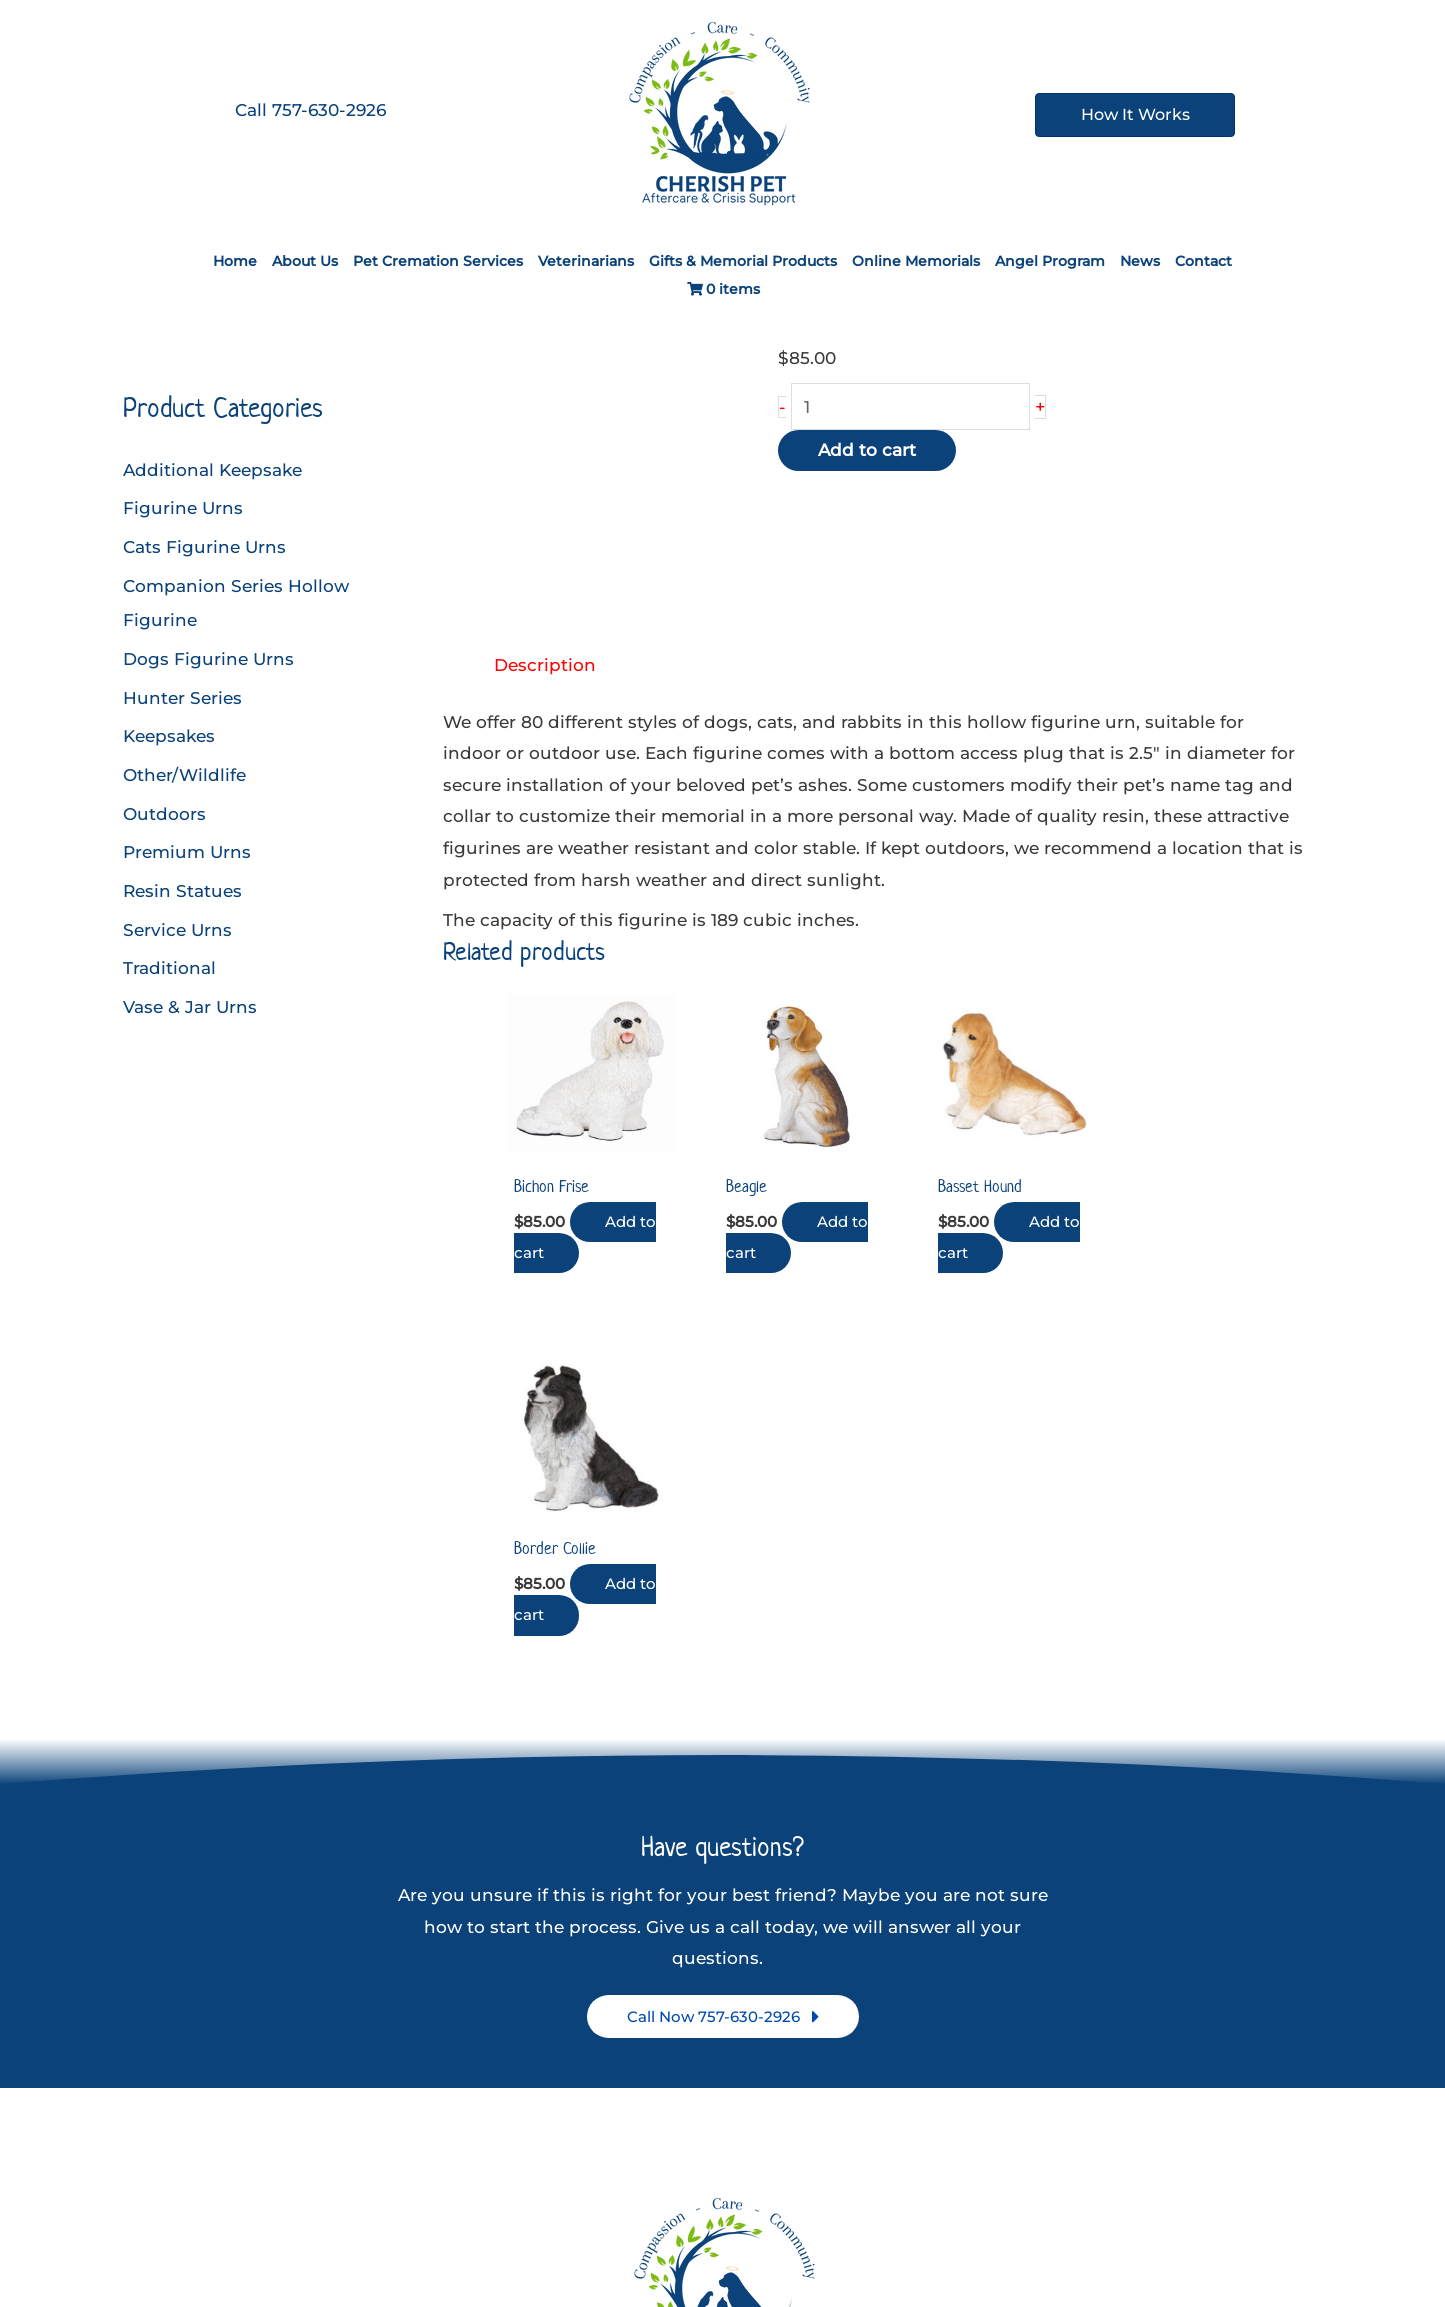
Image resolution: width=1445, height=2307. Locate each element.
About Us (305, 261)
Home (235, 261)
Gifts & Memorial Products (743, 261)
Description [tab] (545, 665)
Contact (1203, 261)
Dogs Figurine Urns (208, 657)
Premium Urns (187, 848)
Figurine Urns (183, 508)
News (1140, 261)
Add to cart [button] (577, 1232)
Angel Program (1050, 261)
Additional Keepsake (212, 470)
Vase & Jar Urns (190, 1001)
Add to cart (867, 451)
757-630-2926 (728, 2123)
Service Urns (177, 924)
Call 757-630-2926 (310, 110)
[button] (723, 1650)
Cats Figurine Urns (204, 546)
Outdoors (164, 810)
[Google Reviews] (774, 2198)
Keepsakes (169, 733)
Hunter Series (182, 695)
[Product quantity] (911, 407)
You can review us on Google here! (728, 2155)
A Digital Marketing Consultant (952, 2237)
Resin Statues (182, 886)
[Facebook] (680, 2198)
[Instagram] (727, 2198)
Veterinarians (586, 261)
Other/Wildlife (184, 771)
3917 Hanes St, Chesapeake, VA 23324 (727, 2092)
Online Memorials (916, 261)
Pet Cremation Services (438, 261)
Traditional (169, 963)
